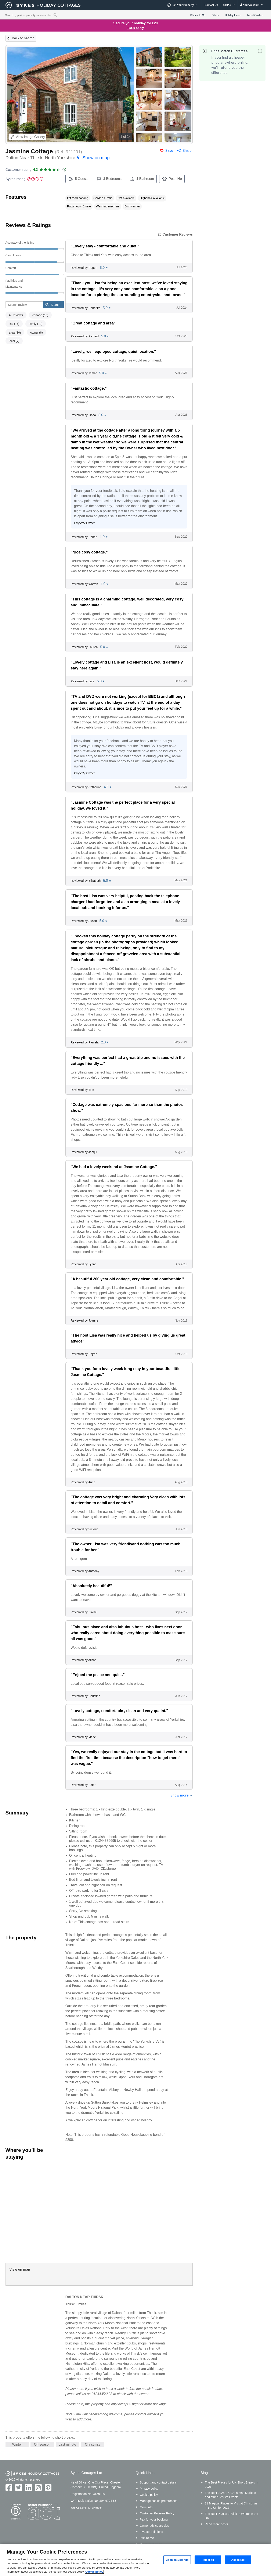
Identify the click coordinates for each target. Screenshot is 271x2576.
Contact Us (211, 5)
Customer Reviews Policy (157, 2513)
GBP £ (229, 5)
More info (146, 2507)
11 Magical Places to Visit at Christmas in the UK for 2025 (231, 2505)
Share (187, 150)
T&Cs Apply (135, 28)
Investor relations (151, 2531)
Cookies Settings (177, 2559)
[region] (135, 2560)
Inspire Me (147, 2538)
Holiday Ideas (232, 15)
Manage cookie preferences (158, 2501)
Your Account (251, 5)
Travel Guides (254, 15)
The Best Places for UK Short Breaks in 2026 (231, 2484)
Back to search (23, 38)
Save (169, 150)
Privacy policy (149, 2488)
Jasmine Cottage (29, 151)
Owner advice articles (154, 2525)
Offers (215, 15)
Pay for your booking (154, 2519)
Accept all (238, 2559)
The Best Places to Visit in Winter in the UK (231, 2516)
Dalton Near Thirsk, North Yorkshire (58, 157)
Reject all (208, 2559)
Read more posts (216, 2524)
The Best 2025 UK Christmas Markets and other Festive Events (230, 2495)
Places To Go (197, 15)
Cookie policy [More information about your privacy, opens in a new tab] (94, 2571)
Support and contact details (158, 2482)
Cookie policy (149, 2494)
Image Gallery (28, 137)
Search (52, 304)
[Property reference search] (55, 15)
